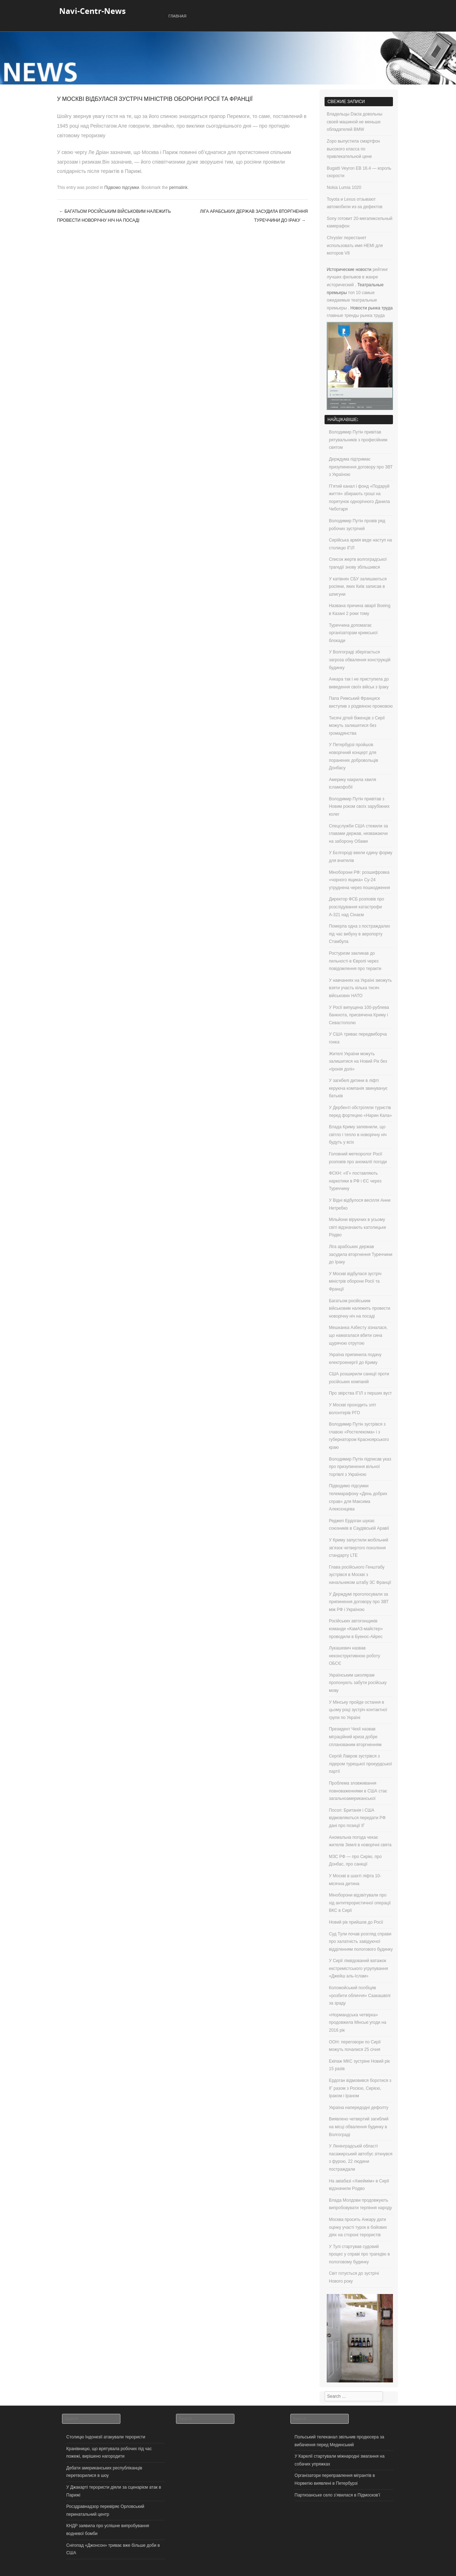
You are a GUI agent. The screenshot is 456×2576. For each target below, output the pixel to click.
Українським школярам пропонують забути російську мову (358, 1683)
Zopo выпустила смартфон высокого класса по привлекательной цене (353, 149)
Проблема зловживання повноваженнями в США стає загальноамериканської (358, 1791)
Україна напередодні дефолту (358, 2107)
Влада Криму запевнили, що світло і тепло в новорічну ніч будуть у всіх (358, 1134)
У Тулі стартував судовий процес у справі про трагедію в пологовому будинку (359, 2254)
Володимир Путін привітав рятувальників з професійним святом (358, 440)
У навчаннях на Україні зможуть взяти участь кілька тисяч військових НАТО (360, 988)
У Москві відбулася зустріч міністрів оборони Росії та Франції (355, 1281)
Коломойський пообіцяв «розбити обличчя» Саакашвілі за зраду (359, 1995)
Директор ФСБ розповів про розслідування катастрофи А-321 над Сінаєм (356, 907)
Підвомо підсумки (121, 187)
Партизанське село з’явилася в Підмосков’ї (337, 2495)
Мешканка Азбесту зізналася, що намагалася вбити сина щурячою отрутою (358, 1335)
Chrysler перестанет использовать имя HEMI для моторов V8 (355, 245)
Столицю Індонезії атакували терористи (105, 2436)
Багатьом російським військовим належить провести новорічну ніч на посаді (114, 215)
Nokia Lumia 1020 (344, 187)
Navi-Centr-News (92, 10)
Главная (177, 16)
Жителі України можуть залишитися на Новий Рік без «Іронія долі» (358, 1061)
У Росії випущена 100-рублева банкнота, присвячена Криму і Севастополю (359, 1015)
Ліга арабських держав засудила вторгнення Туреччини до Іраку (254, 215)
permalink (178, 187)
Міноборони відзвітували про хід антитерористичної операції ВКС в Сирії (360, 1903)
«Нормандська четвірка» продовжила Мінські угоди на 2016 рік (357, 2022)
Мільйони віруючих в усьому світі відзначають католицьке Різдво (357, 1227)
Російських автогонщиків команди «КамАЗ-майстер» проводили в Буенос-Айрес (356, 1628)
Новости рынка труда (372, 308)
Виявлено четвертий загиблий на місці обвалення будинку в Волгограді (358, 2126)
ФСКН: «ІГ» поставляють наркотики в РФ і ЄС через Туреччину (355, 1181)
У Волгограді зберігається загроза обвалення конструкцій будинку (359, 660)
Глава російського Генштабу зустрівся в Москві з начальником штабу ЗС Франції (360, 1575)
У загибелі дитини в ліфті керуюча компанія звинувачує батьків (358, 1088)
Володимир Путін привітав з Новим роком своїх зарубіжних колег (359, 806)
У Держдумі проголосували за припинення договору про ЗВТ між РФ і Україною (359, 1602)
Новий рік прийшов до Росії (356, 1922)
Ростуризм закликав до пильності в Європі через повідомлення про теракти (355, 961)
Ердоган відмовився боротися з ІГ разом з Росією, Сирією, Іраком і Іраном (360, 2088)
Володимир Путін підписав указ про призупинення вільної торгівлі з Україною (360, 1467)
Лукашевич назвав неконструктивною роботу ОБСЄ (354, 1656)
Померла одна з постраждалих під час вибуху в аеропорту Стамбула (359, 934)
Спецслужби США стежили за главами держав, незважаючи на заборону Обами (358, 833)
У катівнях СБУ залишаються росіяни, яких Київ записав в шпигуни (358, 586)
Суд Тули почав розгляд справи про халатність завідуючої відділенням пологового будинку (361, 1941)
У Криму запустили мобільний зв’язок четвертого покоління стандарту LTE (358, 1548)
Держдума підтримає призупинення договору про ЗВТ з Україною (361, 467)
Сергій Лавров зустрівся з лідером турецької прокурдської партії (360, 1764)
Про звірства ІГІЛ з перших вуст (360, 1393)
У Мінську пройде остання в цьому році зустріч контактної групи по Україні (358, 1710)
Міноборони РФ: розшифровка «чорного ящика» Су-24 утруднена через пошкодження (359, 880)
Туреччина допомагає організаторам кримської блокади (353, 633)
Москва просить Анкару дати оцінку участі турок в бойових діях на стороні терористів (358, 2227)
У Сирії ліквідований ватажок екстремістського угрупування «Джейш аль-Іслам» (358, 1968)
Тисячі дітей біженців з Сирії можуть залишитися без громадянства (357, 725)
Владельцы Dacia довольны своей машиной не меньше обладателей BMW (354, 122)
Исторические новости (349, 269)
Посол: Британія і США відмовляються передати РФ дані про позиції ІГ (357, 1818)
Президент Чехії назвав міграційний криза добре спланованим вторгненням (355, 1736)
